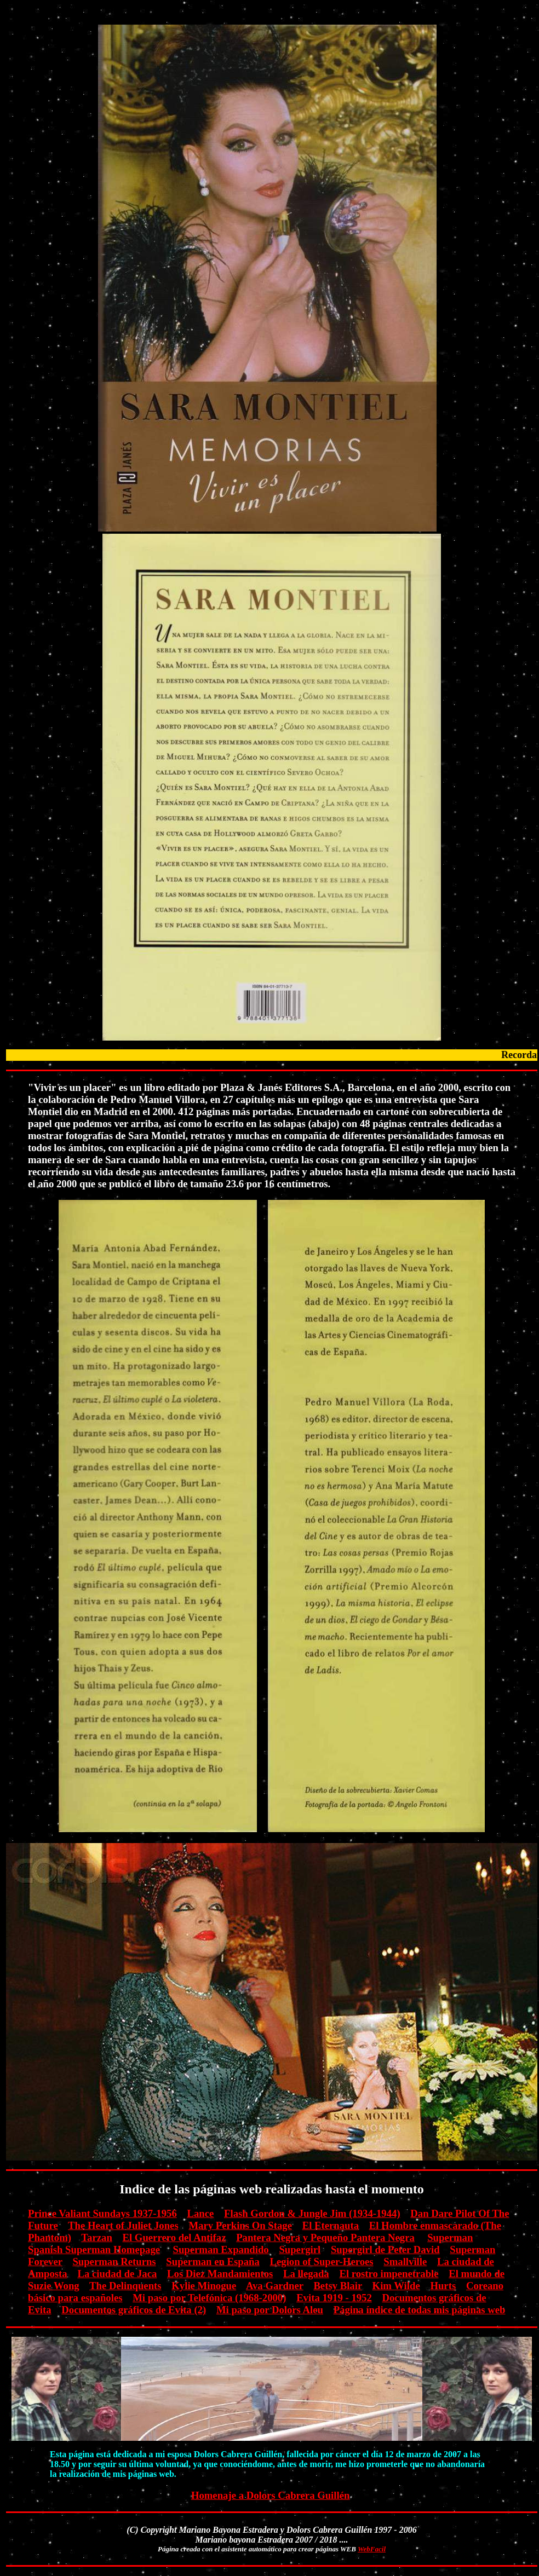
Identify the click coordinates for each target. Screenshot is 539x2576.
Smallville (405, 2261)
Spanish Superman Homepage (94, 2249)
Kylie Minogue (203, 2285)
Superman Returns (114, 2261)
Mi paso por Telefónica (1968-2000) (209, 2297)
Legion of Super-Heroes (322, 2261)
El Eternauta (330, 2225)
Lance (200, 2213)
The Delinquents (125, 2285)
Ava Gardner (274, 2285)
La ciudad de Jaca (117, 2273)
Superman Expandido (221, 2249)
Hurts (443, 2285)
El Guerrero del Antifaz (174, 2237)
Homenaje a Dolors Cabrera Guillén (270, 2495)
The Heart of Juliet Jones (123, 2225)
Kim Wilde (396, 2285)
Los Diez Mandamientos (220, 2273)
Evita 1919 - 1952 (334, 2297)
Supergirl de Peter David (385, 2249)
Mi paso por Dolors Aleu (269, 2309)
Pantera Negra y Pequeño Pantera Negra (325, 2237)
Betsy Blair (337, 2285)
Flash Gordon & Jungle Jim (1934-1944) (312, 2213)
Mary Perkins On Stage (240, 2225)
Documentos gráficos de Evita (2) (133, 2309)
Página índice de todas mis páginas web (420, 2309)
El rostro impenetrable (388, 2273)
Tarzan (96, 2237)
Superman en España (212, 2261)
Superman (450, 2237)
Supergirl (299, 2249)
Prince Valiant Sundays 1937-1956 (102, 2213)
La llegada (306, 2273)
